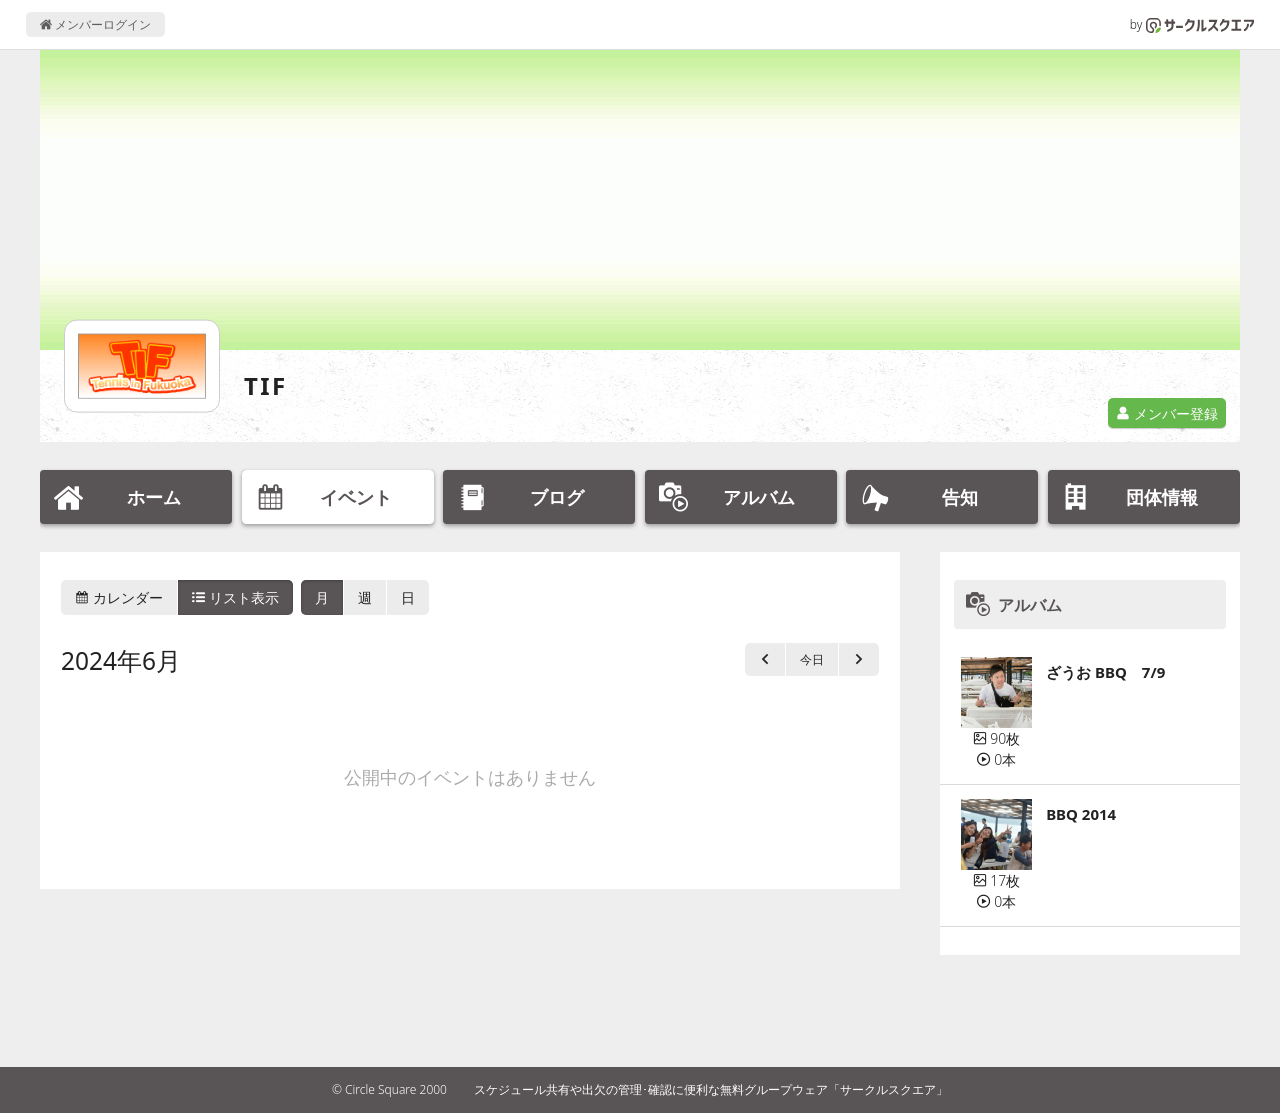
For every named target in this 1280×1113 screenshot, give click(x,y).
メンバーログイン (95, 24)
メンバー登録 (1167, 413)
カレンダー (119, 597)
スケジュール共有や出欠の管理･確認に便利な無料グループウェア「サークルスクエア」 (711, 1089)
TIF (266, 385)
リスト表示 (236, 597)
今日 (812, 659)
